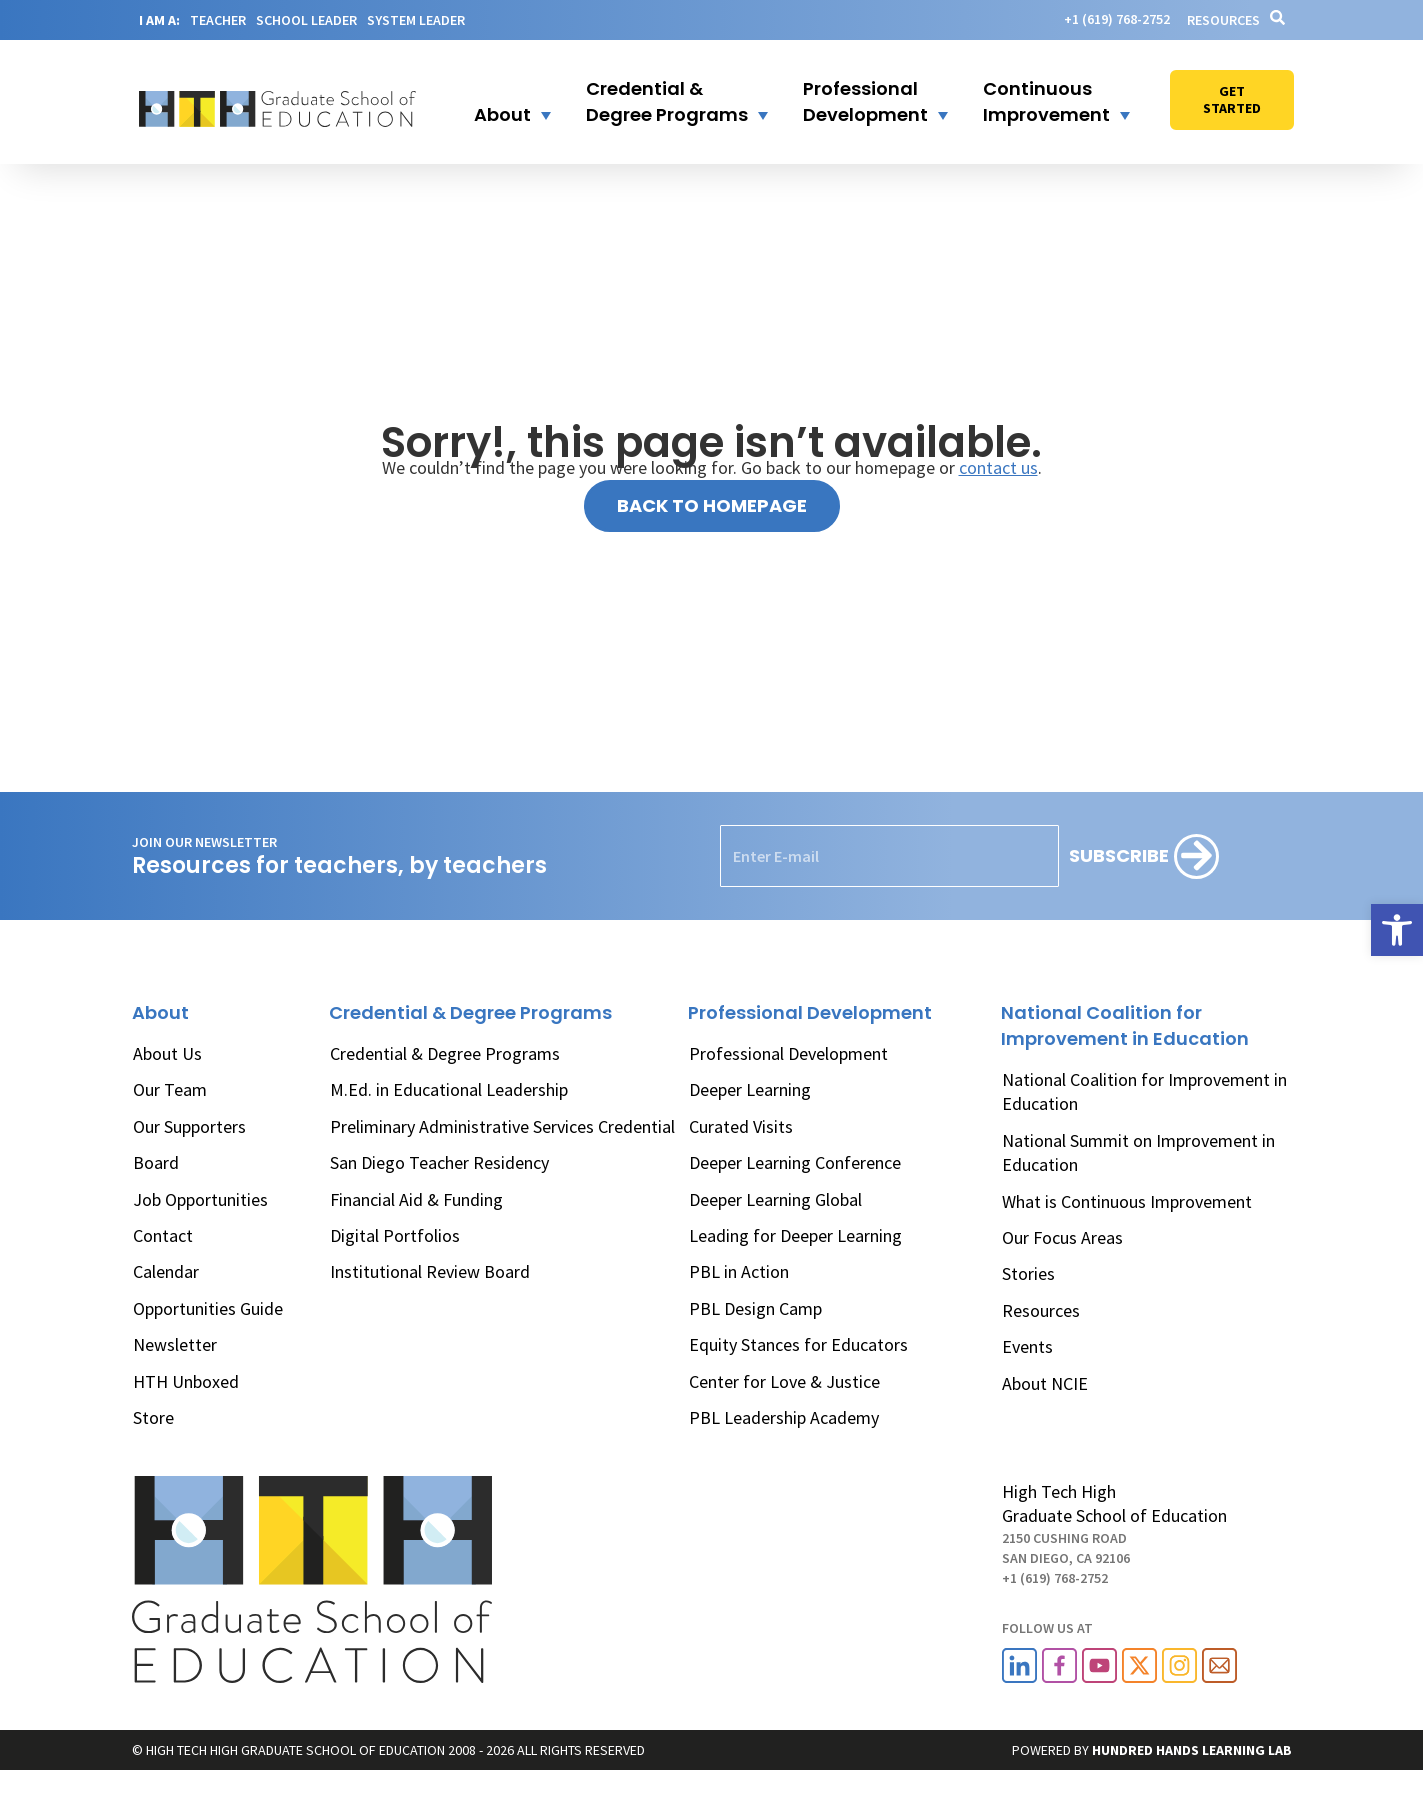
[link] (1397, 930)
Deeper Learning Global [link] (775, 1199)
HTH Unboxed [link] (186, 1381)
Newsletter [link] (175, 1344)
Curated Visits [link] (741, 1126)
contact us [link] (998, 467)
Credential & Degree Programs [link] (445, 1053)
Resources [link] (1223, 20)
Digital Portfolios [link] (395, 1235)
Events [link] (1027, 1346)
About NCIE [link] (1045, 1383)
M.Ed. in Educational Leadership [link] (449, 1089)
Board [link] (156, 1162)
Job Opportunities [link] (200, 1199)
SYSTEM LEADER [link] (416, 20)
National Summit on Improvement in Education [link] (1138, 1152)
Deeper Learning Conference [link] (795, 1162)
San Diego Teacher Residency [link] (439, 1162)
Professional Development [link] (788, 1053)
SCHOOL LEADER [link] (306, 20)
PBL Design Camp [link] (755, 1308)
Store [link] (153, 1417)
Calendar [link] (166, 1271)
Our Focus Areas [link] (1062, 1237)
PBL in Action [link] (739, 1271)
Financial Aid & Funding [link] (416, 1199)
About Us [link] (167, 1053)
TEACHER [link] (218, 20)
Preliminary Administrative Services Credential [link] (502, 1126)
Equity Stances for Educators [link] (798, 1344)
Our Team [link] (170, 1089)
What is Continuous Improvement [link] (1127, 1201)
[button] (500, 102)
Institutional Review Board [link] (430, 1271)
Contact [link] (163, 1235)
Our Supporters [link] (189, 1126)
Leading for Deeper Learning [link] (795, 1235)
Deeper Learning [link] (750, 1089)
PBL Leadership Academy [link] (784, 1417)
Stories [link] (1028, 1273)
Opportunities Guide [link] (208, 1308)
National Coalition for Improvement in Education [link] (1144, 1091)
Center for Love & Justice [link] (784, 1381)
